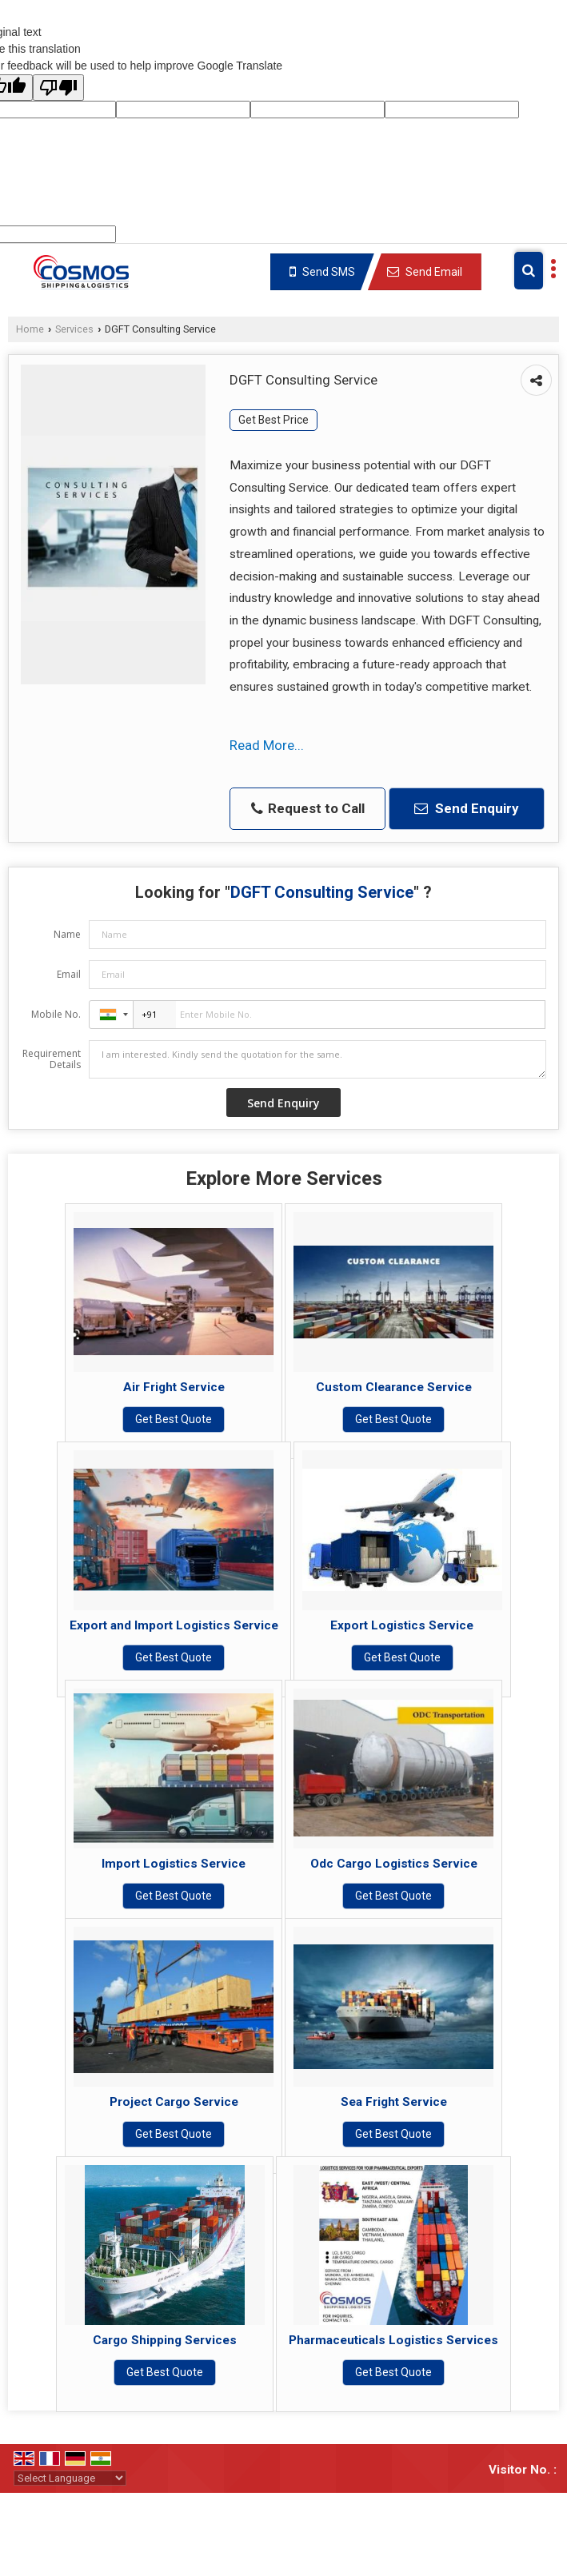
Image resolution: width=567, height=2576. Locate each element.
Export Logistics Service (401, 1625)
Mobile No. (56, 1014)
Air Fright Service (174, 1387)
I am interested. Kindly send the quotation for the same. (317, 1059)
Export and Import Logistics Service (174, 1625)
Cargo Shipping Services (165, 2340)
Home (30, 329)
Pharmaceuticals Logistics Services (393, 2340)
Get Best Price (273, 419)
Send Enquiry (466, 808)
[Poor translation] (58, 87)
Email (69, 974)
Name (67, 934)
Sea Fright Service (394, 2102)
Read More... (267, 745)
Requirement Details (51, 1059)
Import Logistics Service (174, 1863)
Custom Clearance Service (394, 1387)
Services (74, 329)
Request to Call (308, 808)
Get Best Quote (173, 1419)
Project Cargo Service (174, 2102)
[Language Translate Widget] (70, 2478)
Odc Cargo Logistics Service (393, 1863)
